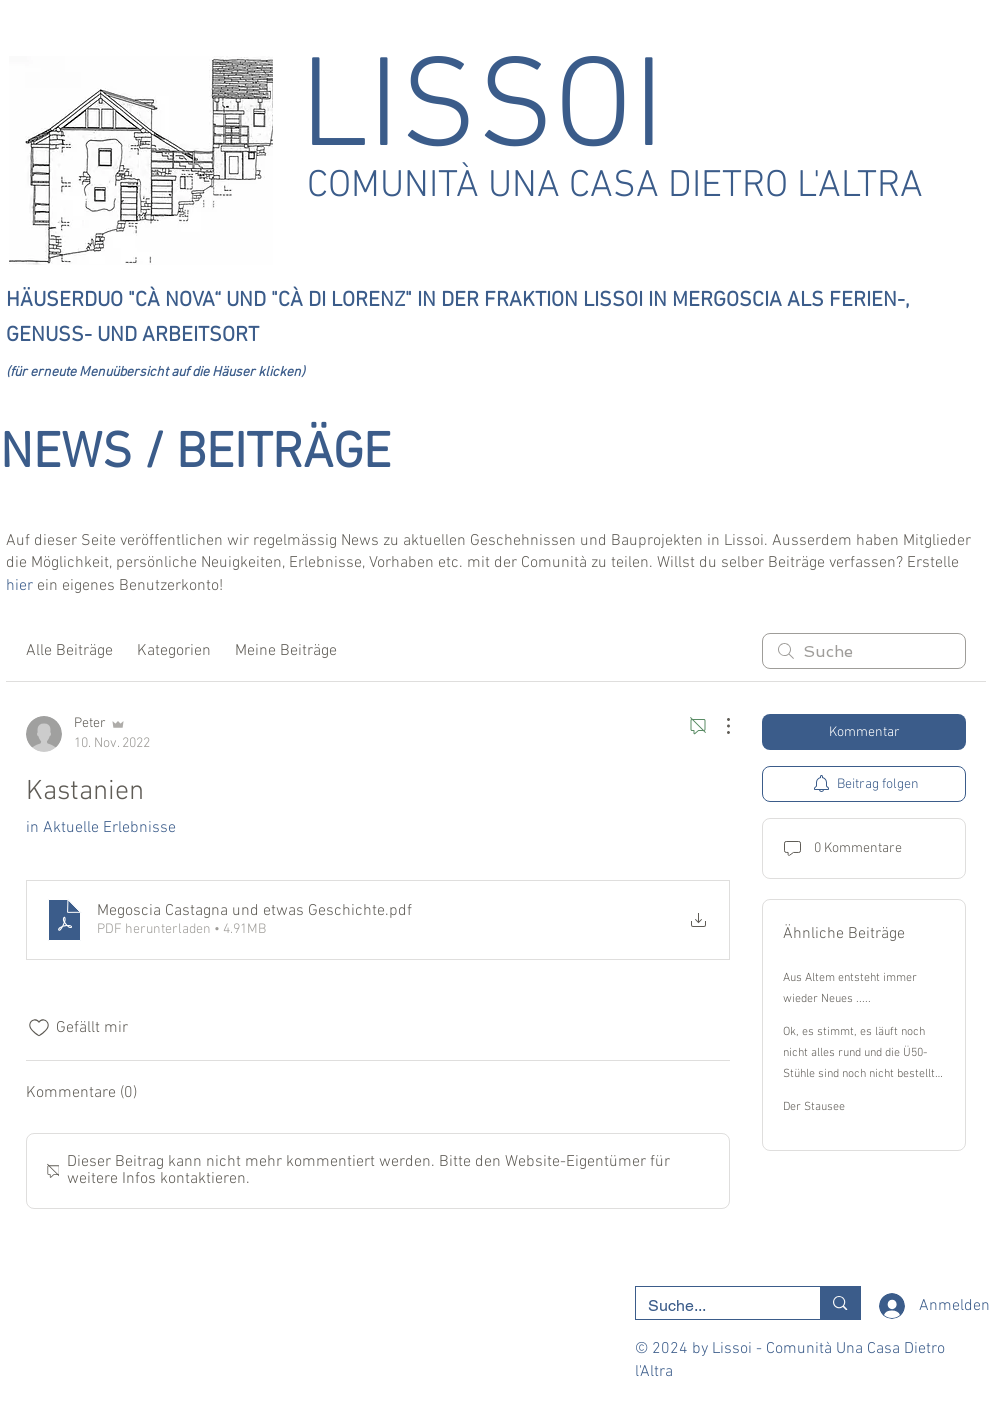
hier (19, 586)
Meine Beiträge (286, 651)
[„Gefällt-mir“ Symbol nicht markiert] (39, 1028)
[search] (864, 651)
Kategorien (174, 651)
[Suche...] (713, 1306)
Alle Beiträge (69, 651)
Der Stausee (814, 1107)
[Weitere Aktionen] (718, 726)
